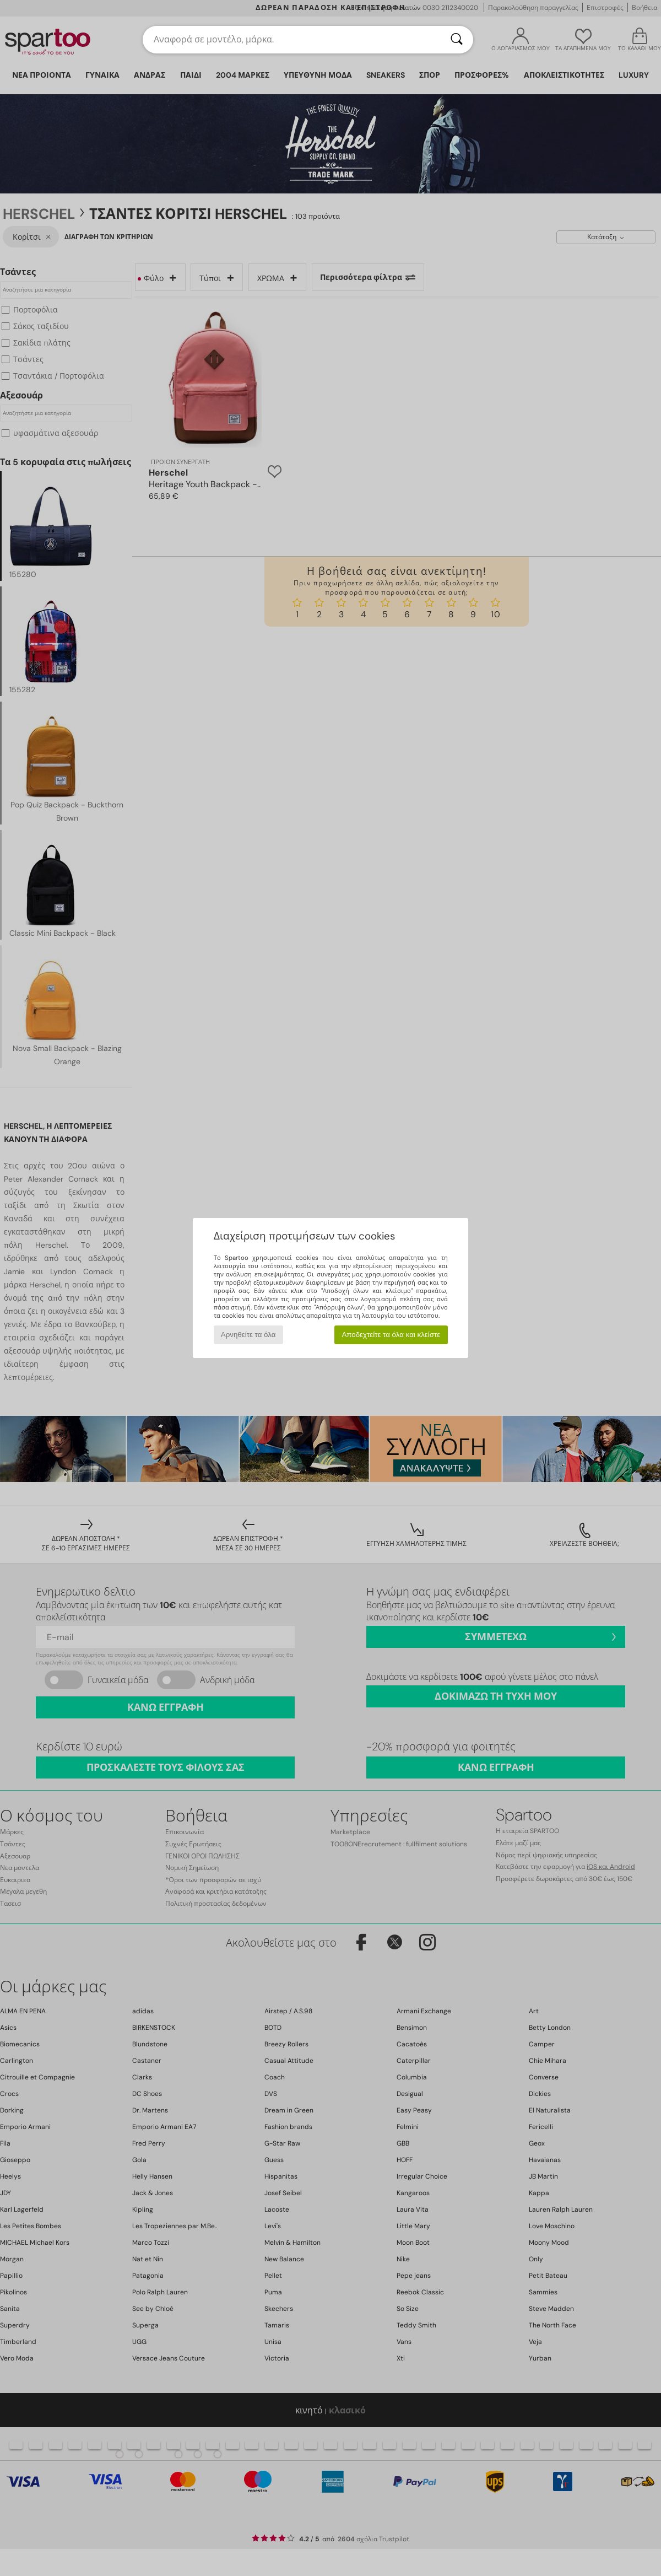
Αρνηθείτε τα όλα (248, 1334)
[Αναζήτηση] (457, 39)
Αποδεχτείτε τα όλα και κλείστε (391, 1334)
